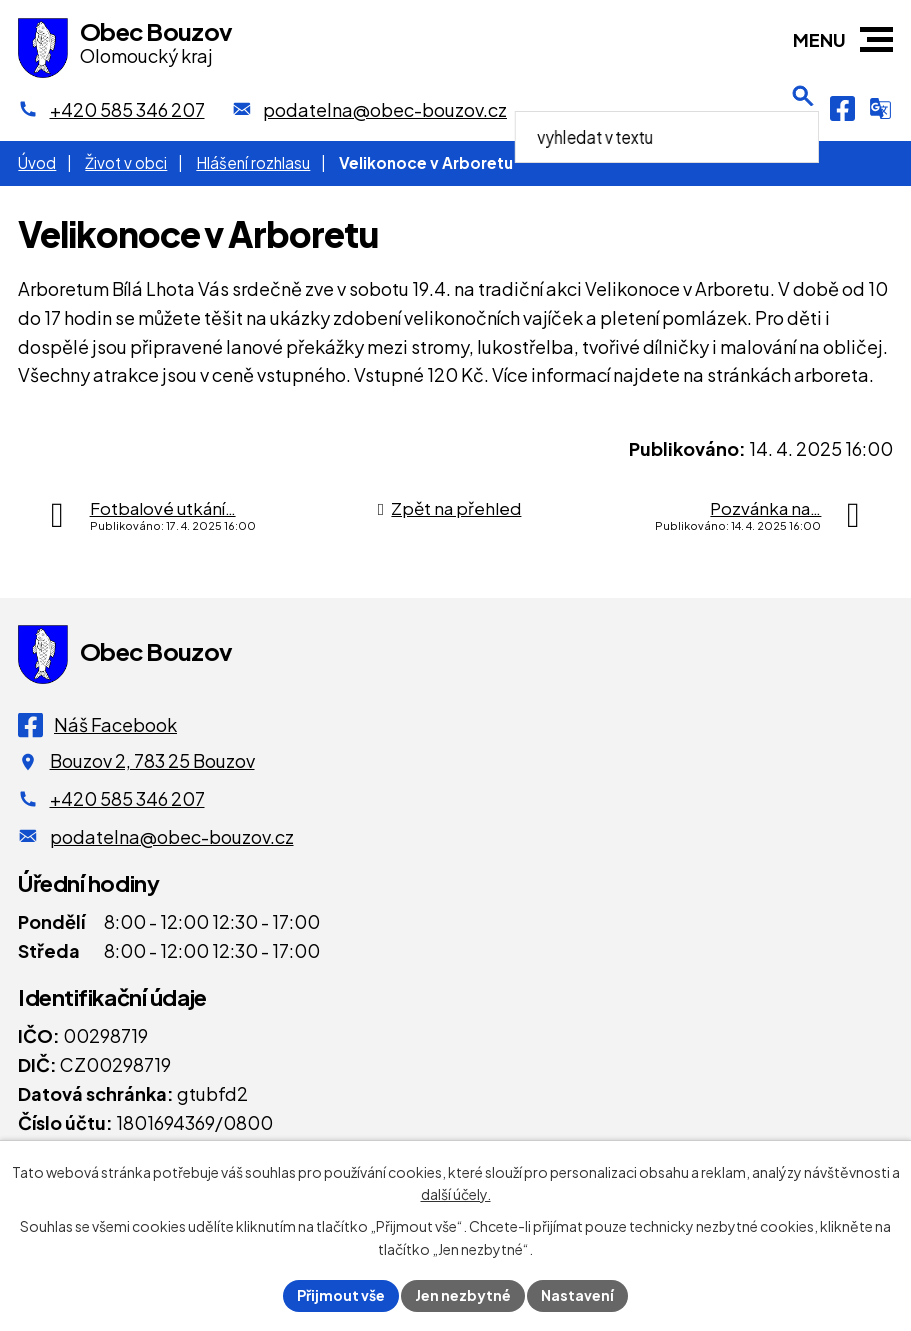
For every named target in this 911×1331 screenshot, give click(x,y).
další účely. (456, 1195)
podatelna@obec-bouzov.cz (172, 836)
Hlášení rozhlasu (253, 162)
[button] (876, 39)
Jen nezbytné (463, 1295)
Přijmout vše (341, 1295)
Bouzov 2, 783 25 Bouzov (152, 760)
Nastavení (577, 1295)
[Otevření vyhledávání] (803, 109)
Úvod (37, 162)
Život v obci (126, 162)
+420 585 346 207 (127, 798)
